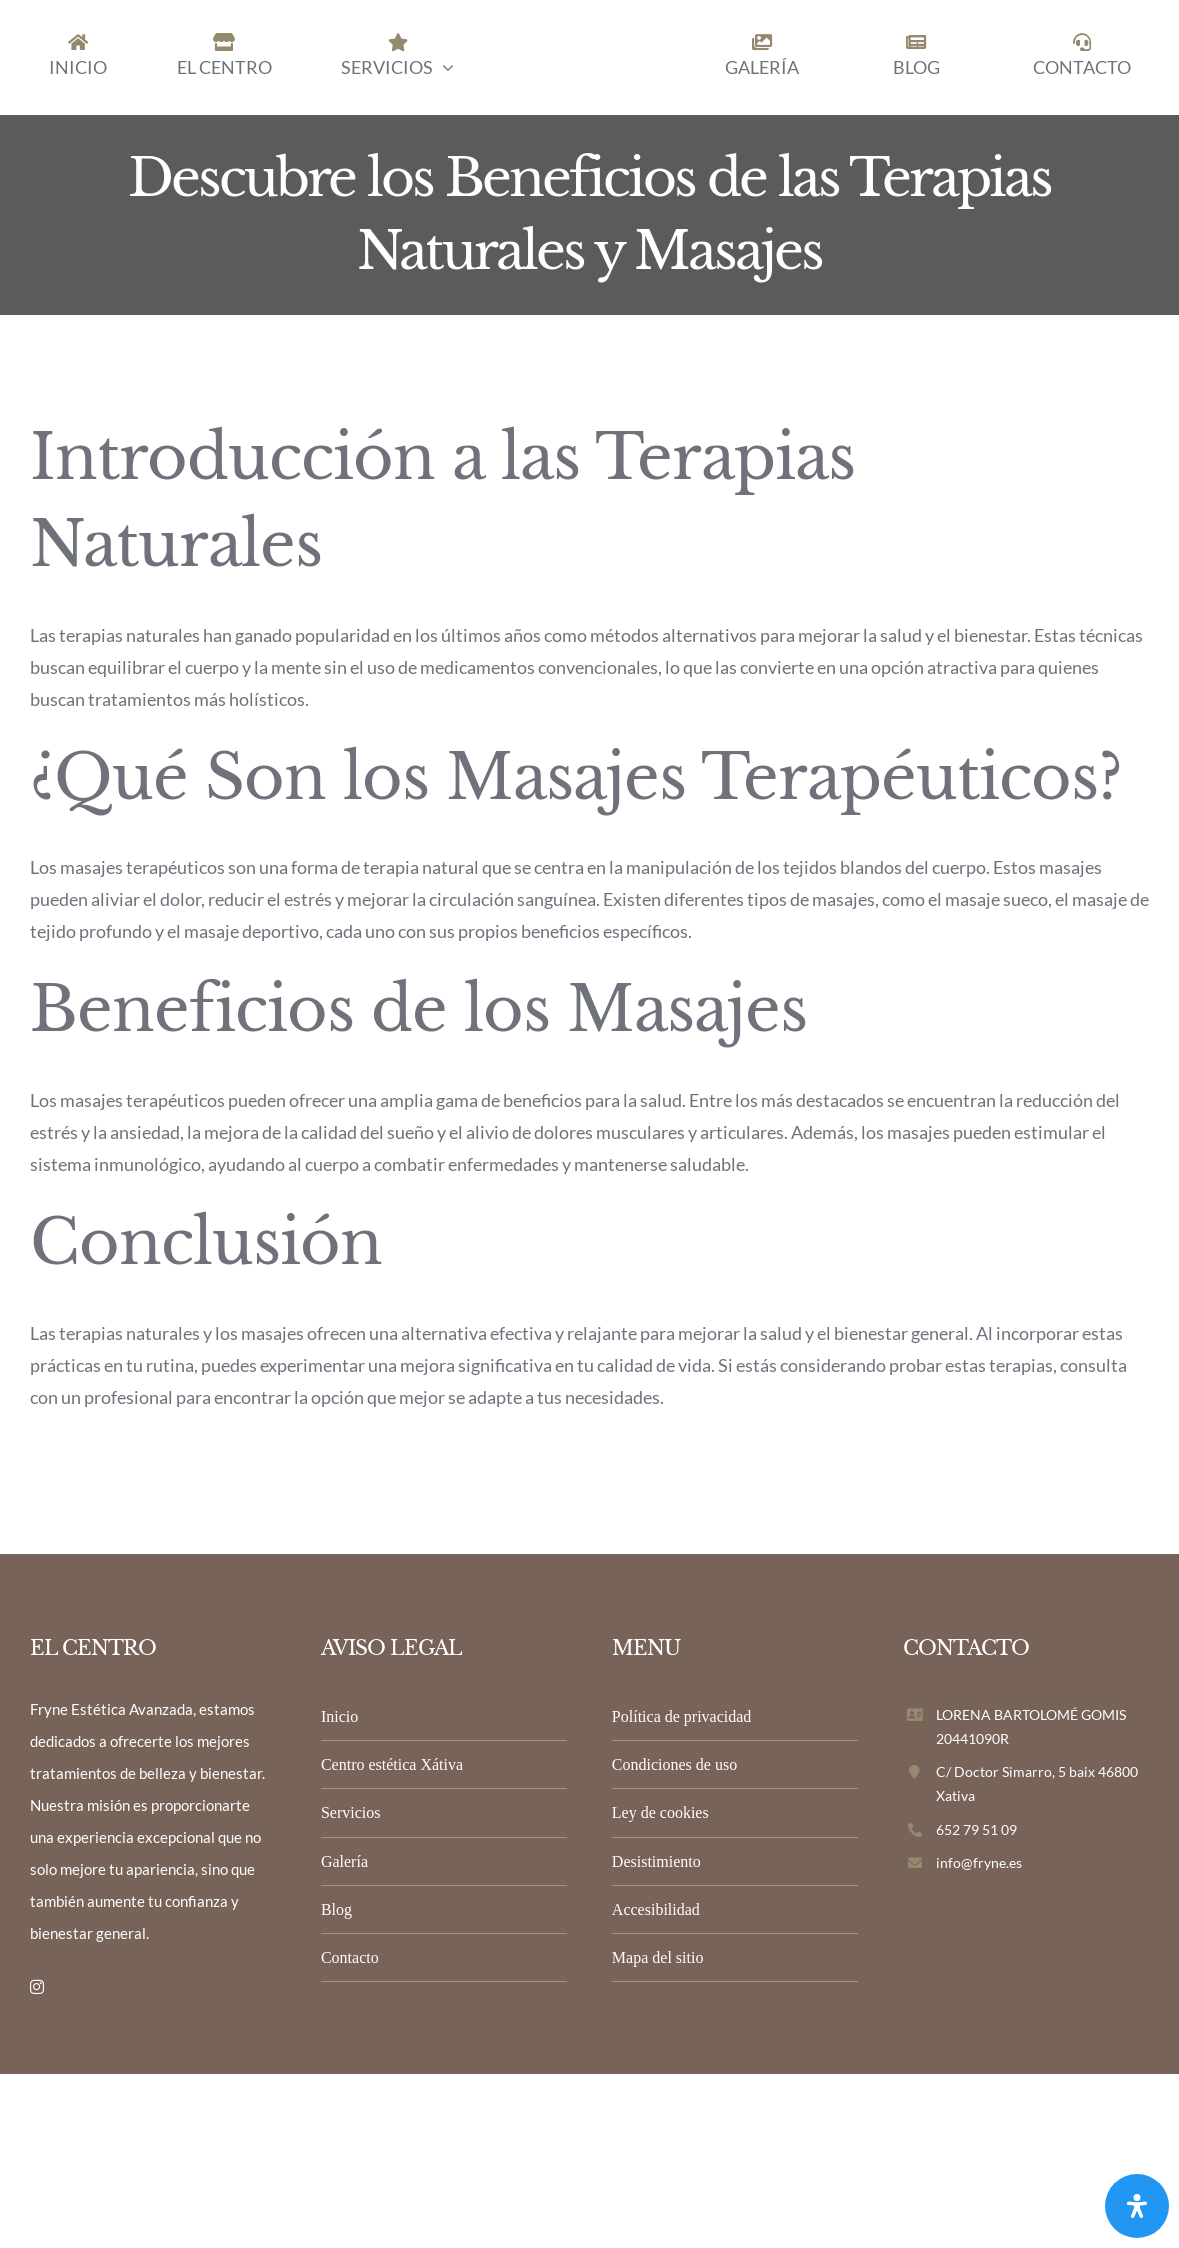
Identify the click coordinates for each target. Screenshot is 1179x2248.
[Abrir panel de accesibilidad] (1137, 2206)
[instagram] (37, 1987)
